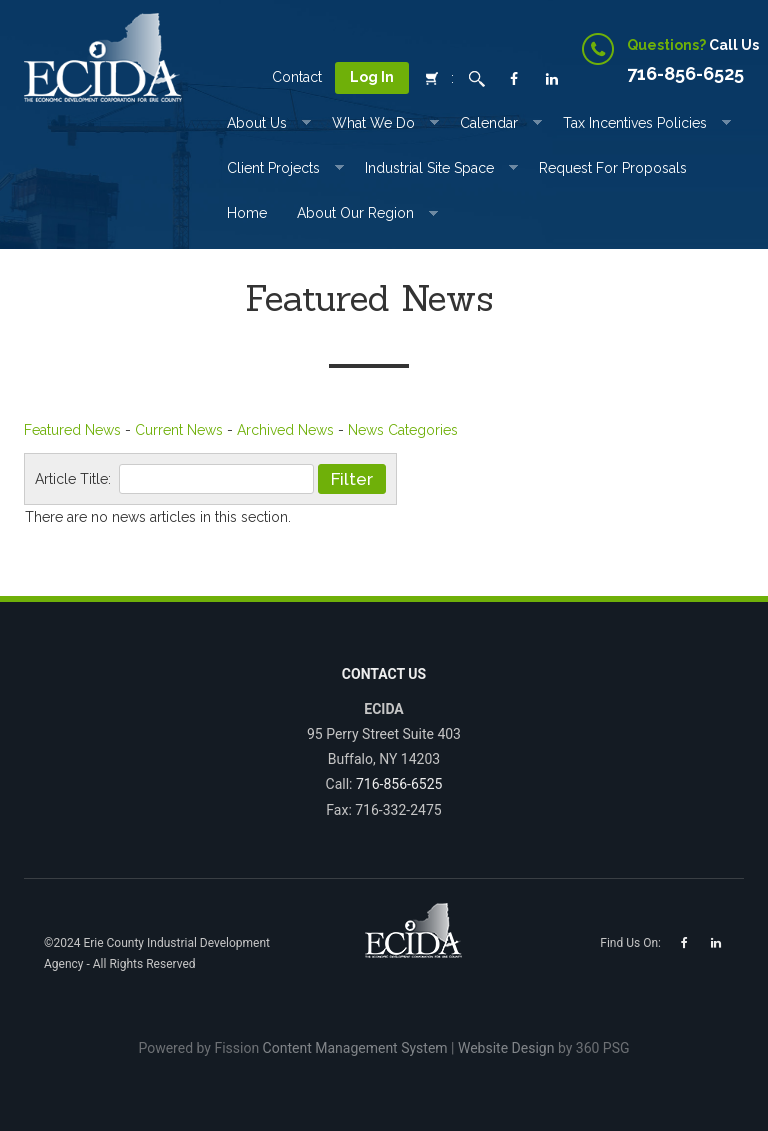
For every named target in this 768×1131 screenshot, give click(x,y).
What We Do (373, 123)
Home (247, 213)
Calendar (489, 123)
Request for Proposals (613, 168)
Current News (179, 430)
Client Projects (273, 168)
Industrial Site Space (429, 168)
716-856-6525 (399, 784)
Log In (372, 77)
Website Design (506, 1048)
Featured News (72, 430)
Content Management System (355, 1048)
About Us (257, 123)
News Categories (403, 430)
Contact (297, 77)
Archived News (285, 430)
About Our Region (355, 213)
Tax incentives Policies (635, 123)
